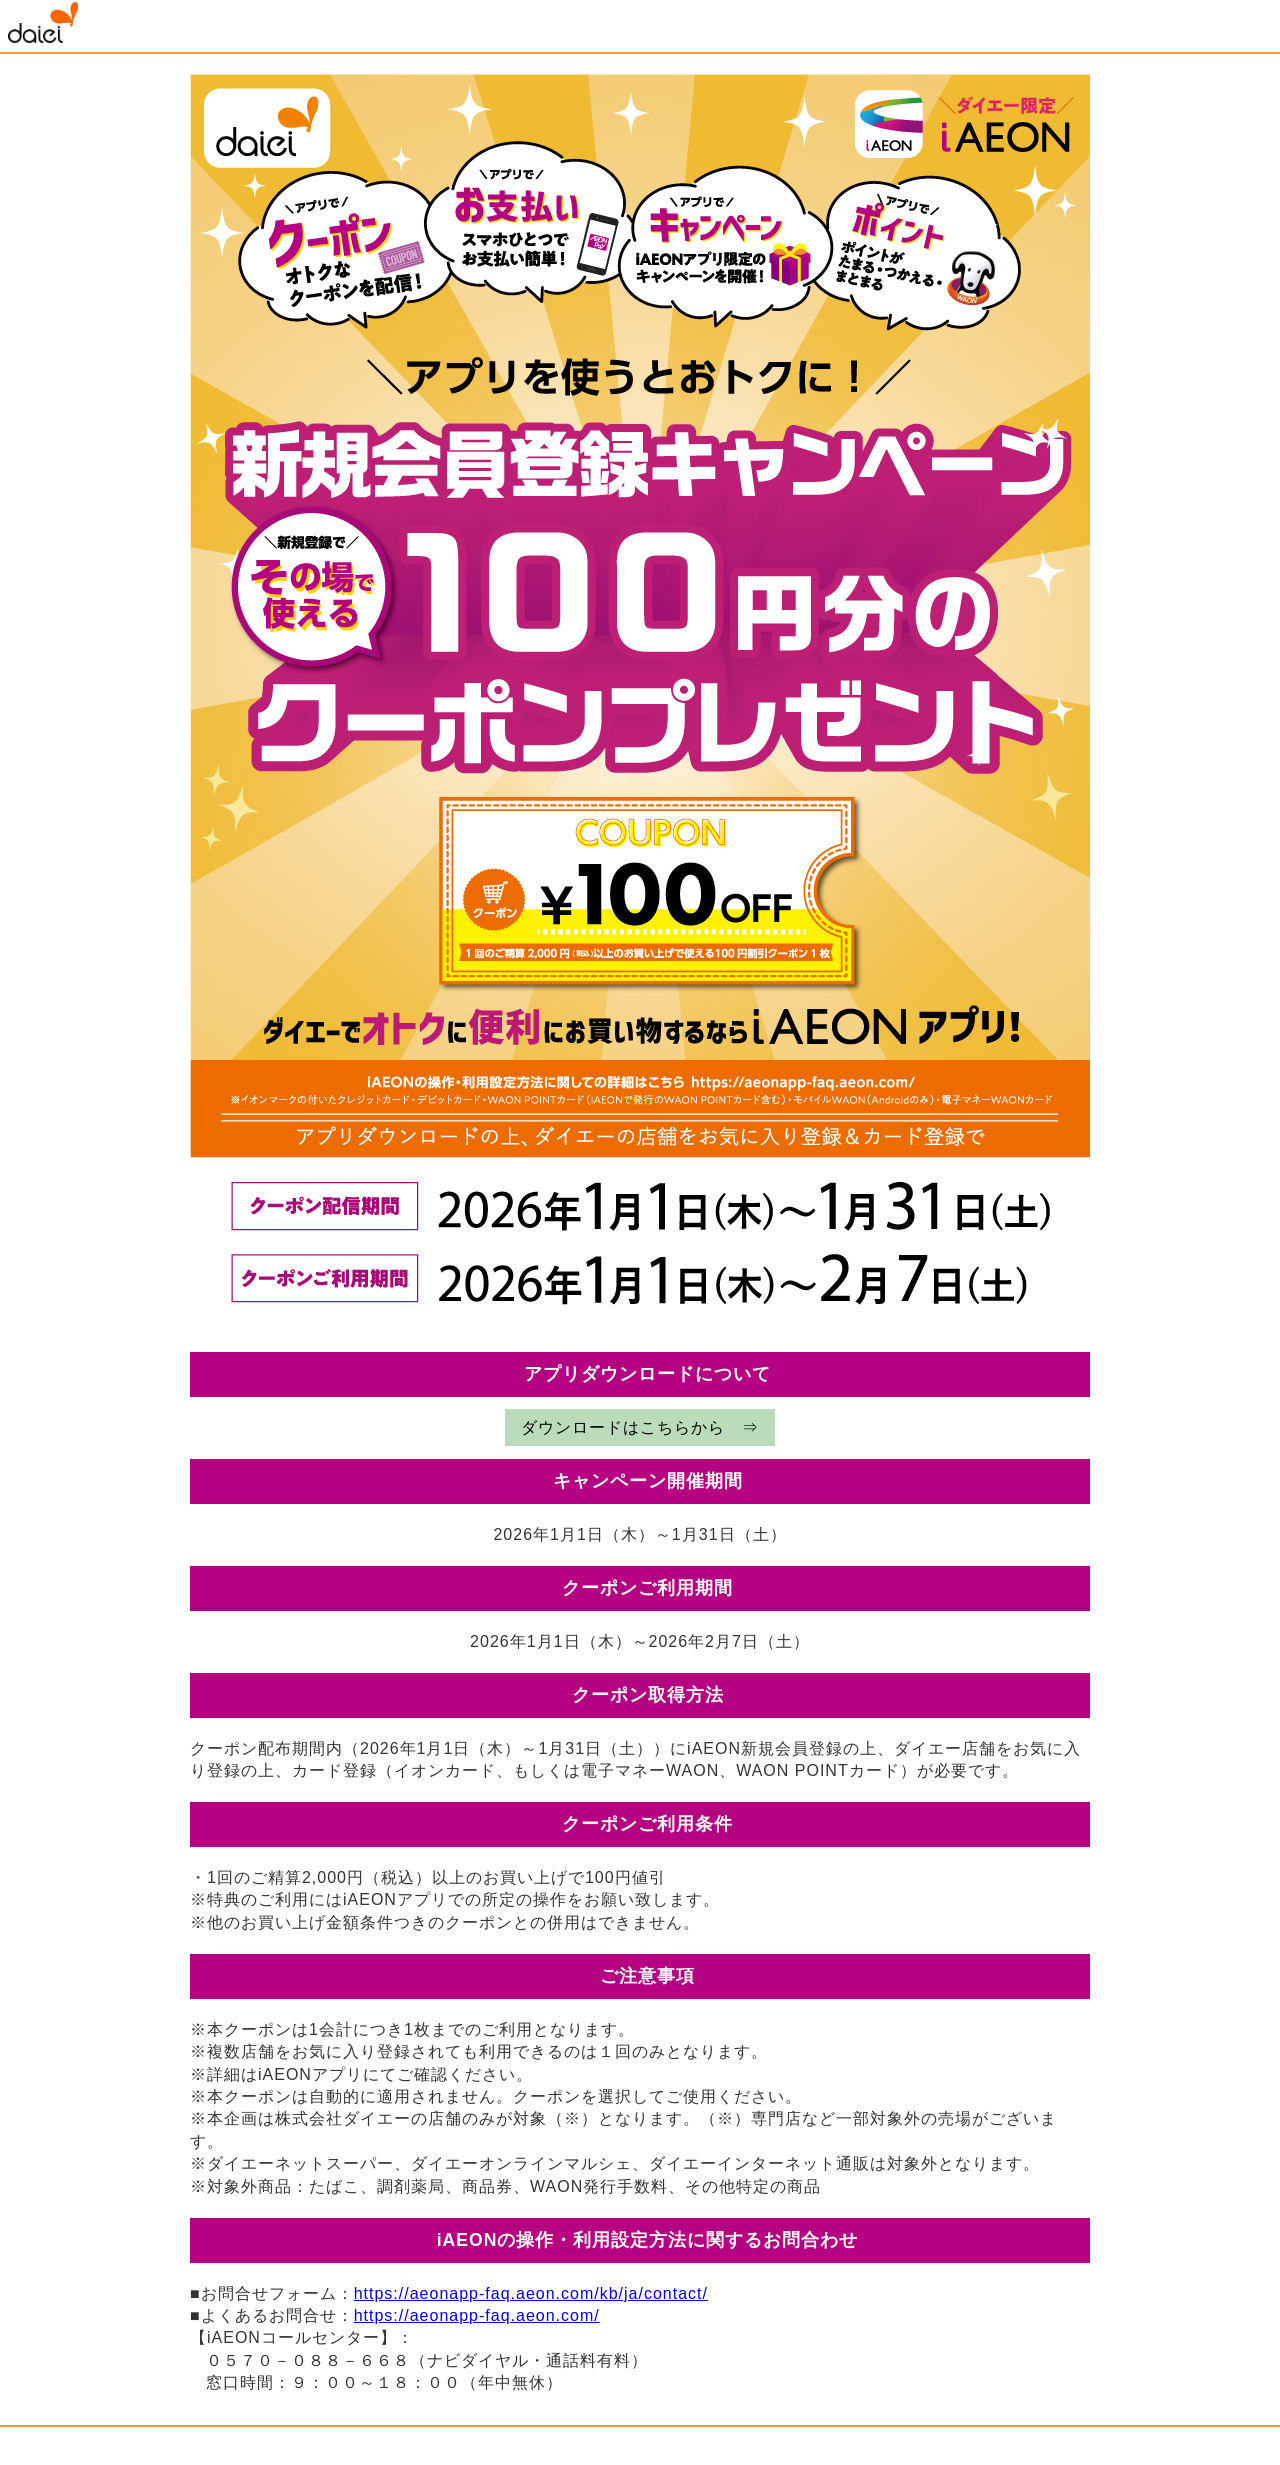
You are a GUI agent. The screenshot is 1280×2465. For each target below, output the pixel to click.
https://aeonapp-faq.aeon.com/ (477, 2315)
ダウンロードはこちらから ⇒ (640, 1427)
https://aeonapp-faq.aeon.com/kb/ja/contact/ (531, 2293)
